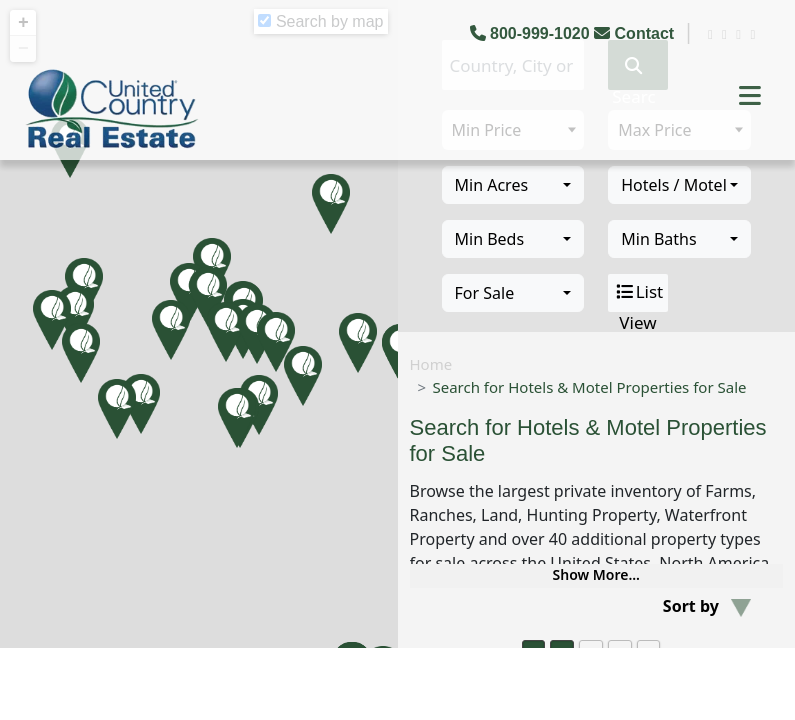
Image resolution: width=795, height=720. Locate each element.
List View (638, 293)
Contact (636, 33)
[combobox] (513, 185)
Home (431, 364)
